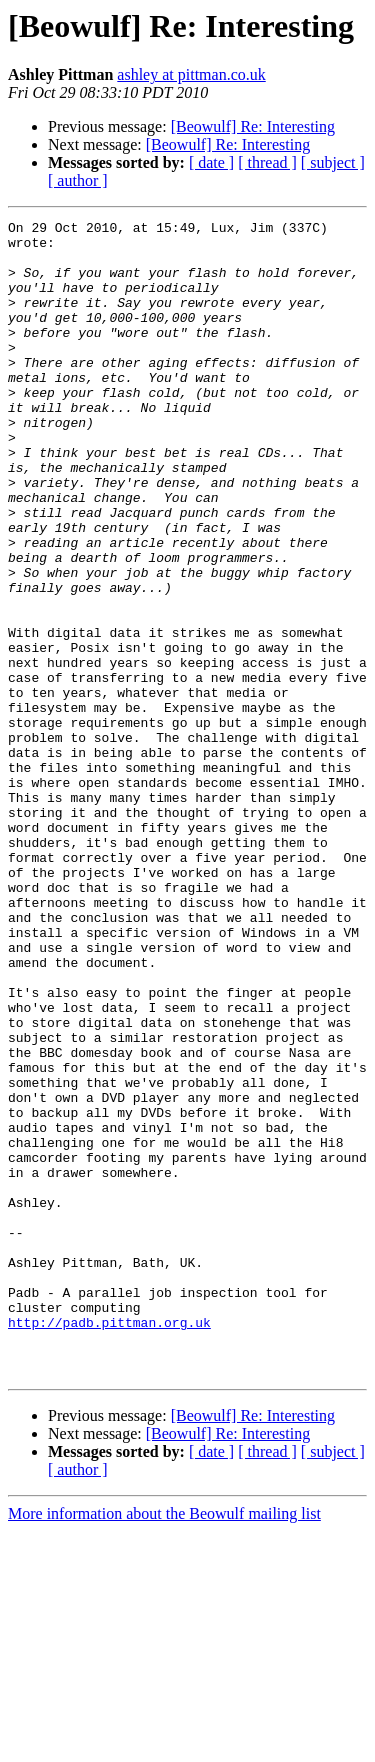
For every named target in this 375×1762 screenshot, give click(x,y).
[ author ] (78, 180)
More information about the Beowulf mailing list (164, 1744)
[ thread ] (267, 162)
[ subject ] (333, 162)
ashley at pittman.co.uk (191, 74)
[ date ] (211, 162)
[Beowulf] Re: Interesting (253, 126)
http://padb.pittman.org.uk (109, 1544)
